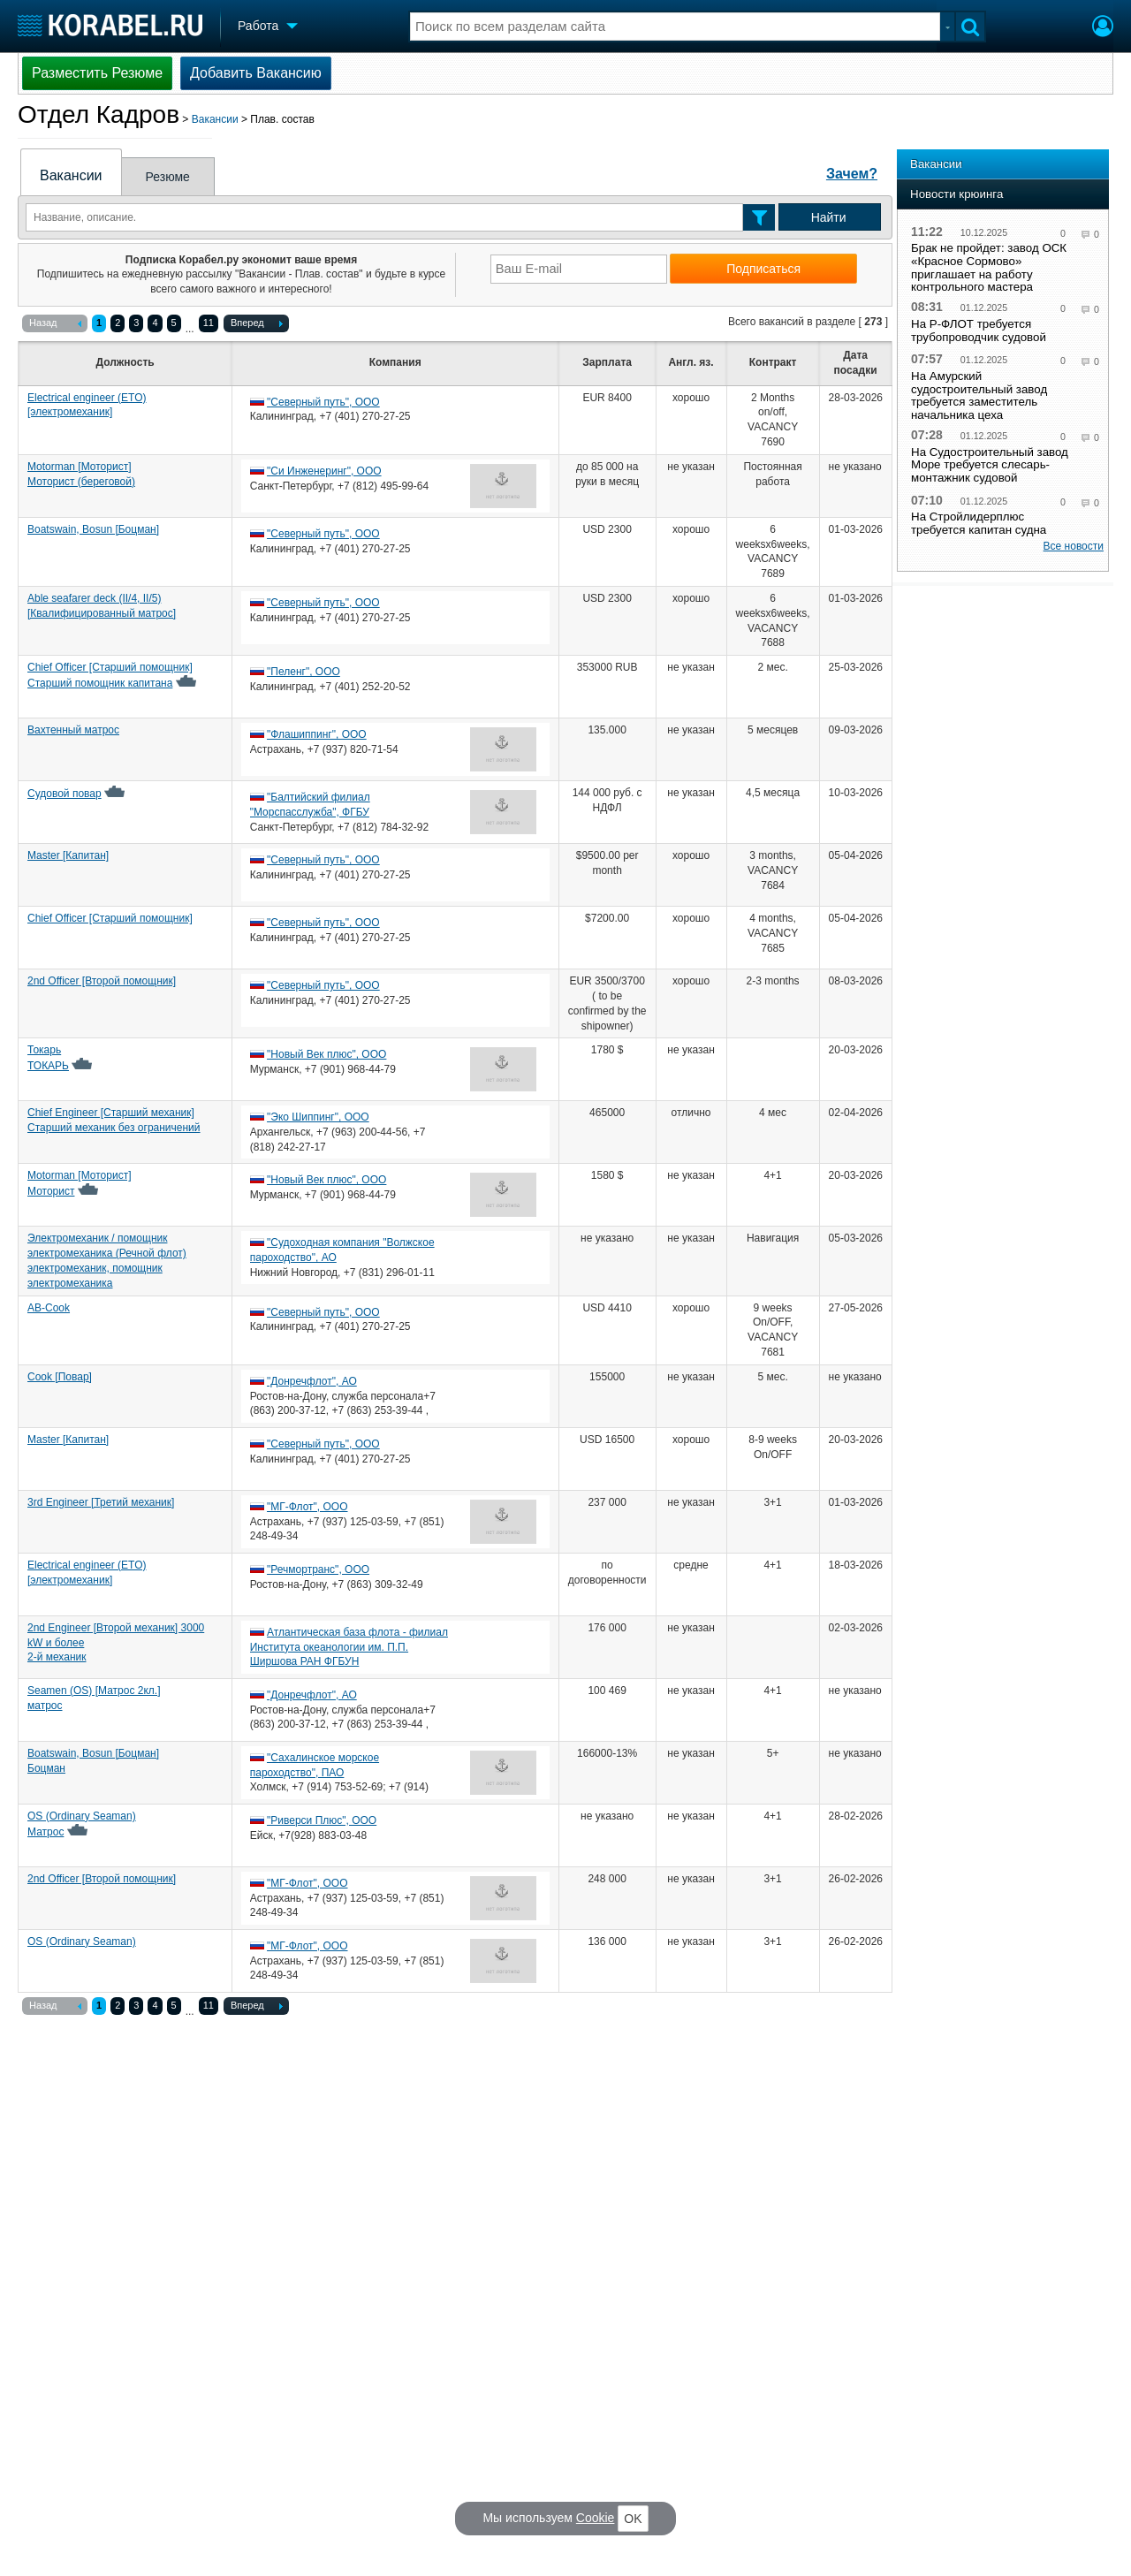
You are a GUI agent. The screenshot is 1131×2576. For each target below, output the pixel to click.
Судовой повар (64, 793)
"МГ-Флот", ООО (307, 1507)
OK (632, 2518)
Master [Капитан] (68, 855)
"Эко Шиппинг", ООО (318, 1117)
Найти (828, 217)
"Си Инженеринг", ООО (324, 471)
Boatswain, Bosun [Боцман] (93, 529)
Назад (55, 324)
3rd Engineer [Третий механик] (100, 1502)
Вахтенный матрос (73, 730)
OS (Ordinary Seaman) (81, 1941)
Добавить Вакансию (256, 72)
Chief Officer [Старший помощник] (110, 918)
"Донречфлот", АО (312, 1381)
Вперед (257, 324)
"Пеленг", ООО (303, 671)
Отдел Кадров (98, 114)
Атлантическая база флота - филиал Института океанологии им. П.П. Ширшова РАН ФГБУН (349, 1647)
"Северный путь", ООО (323, 402)
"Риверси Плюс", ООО (321, 1820)
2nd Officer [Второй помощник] (101, 981)
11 (208, 322)
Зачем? (851, 173)
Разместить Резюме (97, 72)
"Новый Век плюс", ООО (326, 1054)
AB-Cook (48, 1308)
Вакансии (215, 119)
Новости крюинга (956, 194)
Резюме (168, 177)
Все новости (1074, 546)
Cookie (595, 2518)
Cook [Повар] (59, 1377)
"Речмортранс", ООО (318, 1569)
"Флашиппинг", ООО (317, 734)
